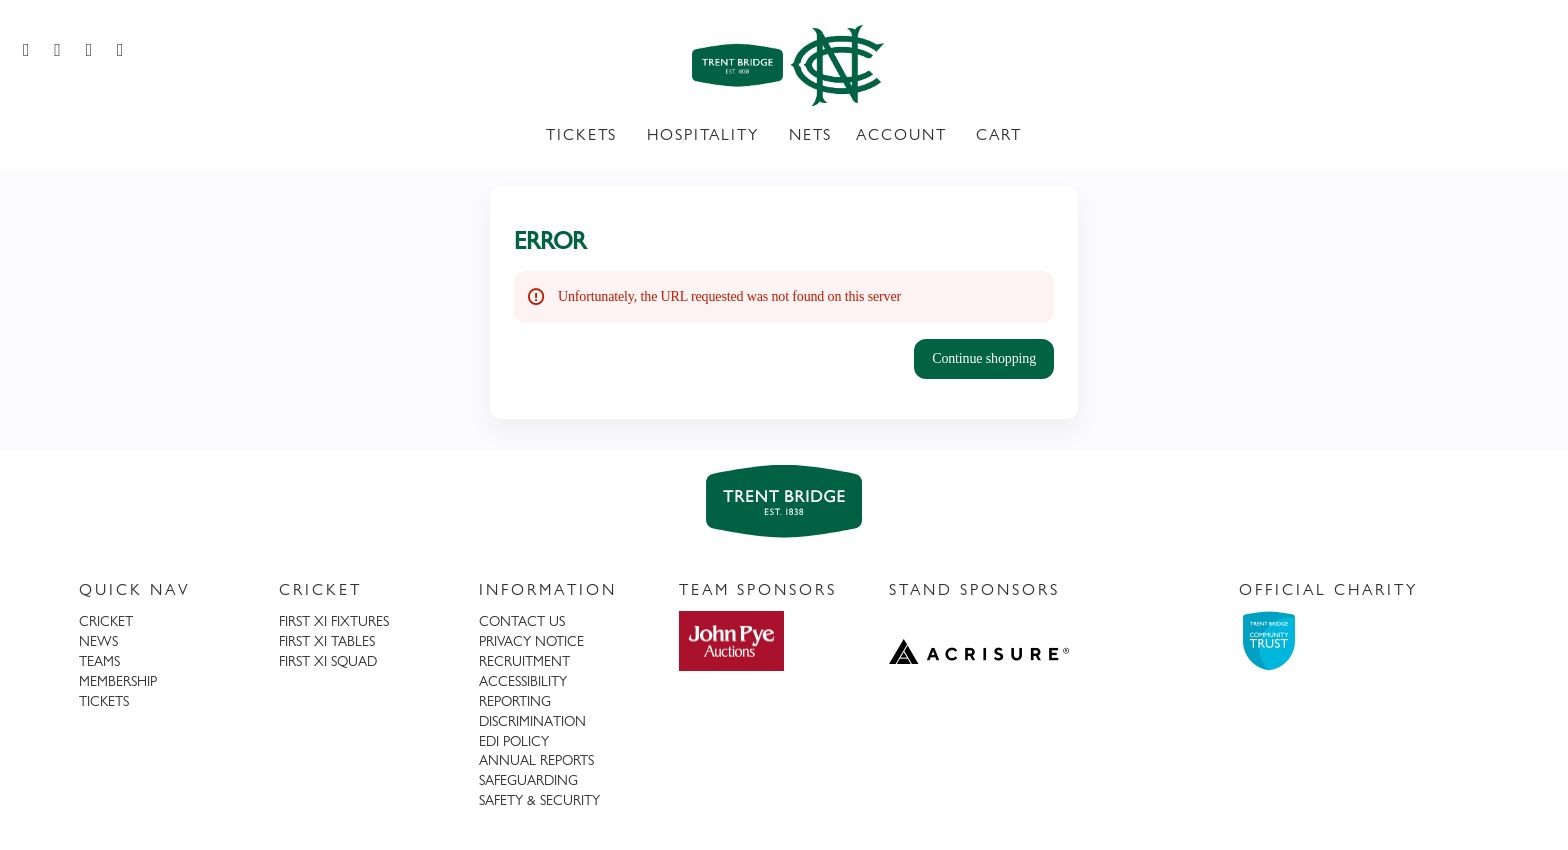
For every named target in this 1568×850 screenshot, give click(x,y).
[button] (984, 359)
